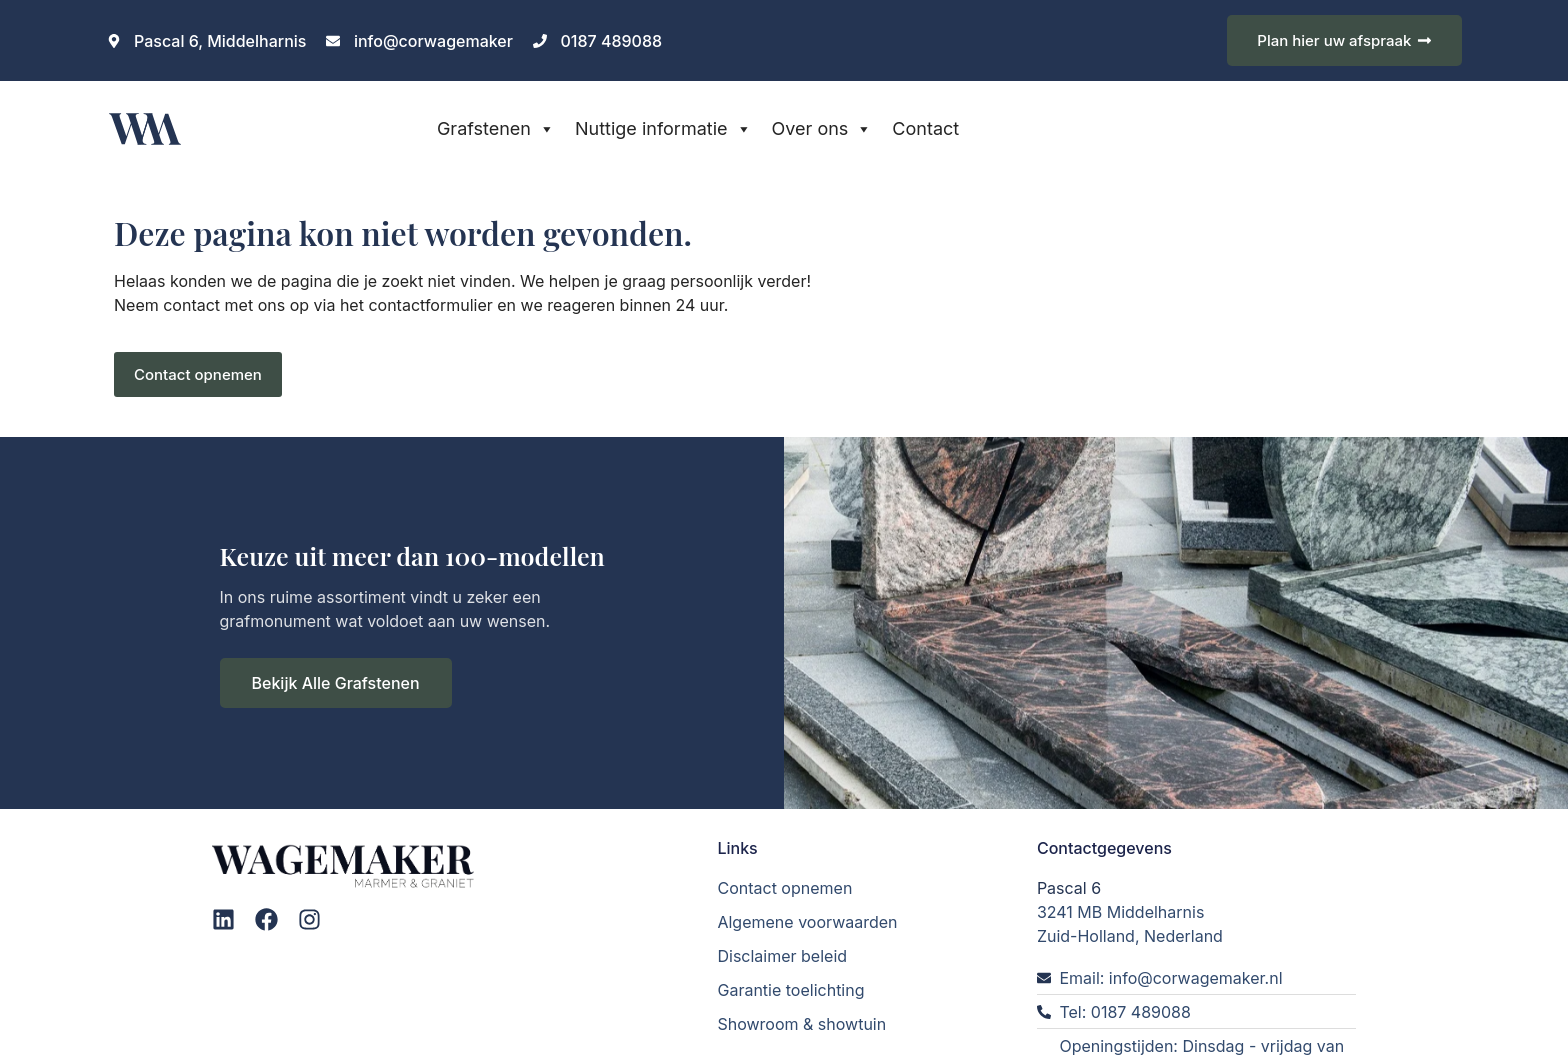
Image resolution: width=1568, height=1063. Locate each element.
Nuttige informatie (663, 129)
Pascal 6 (1069, 886)
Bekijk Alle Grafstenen (336, 682)
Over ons (822, 129)
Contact (925, 128)
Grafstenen (496, 129)
